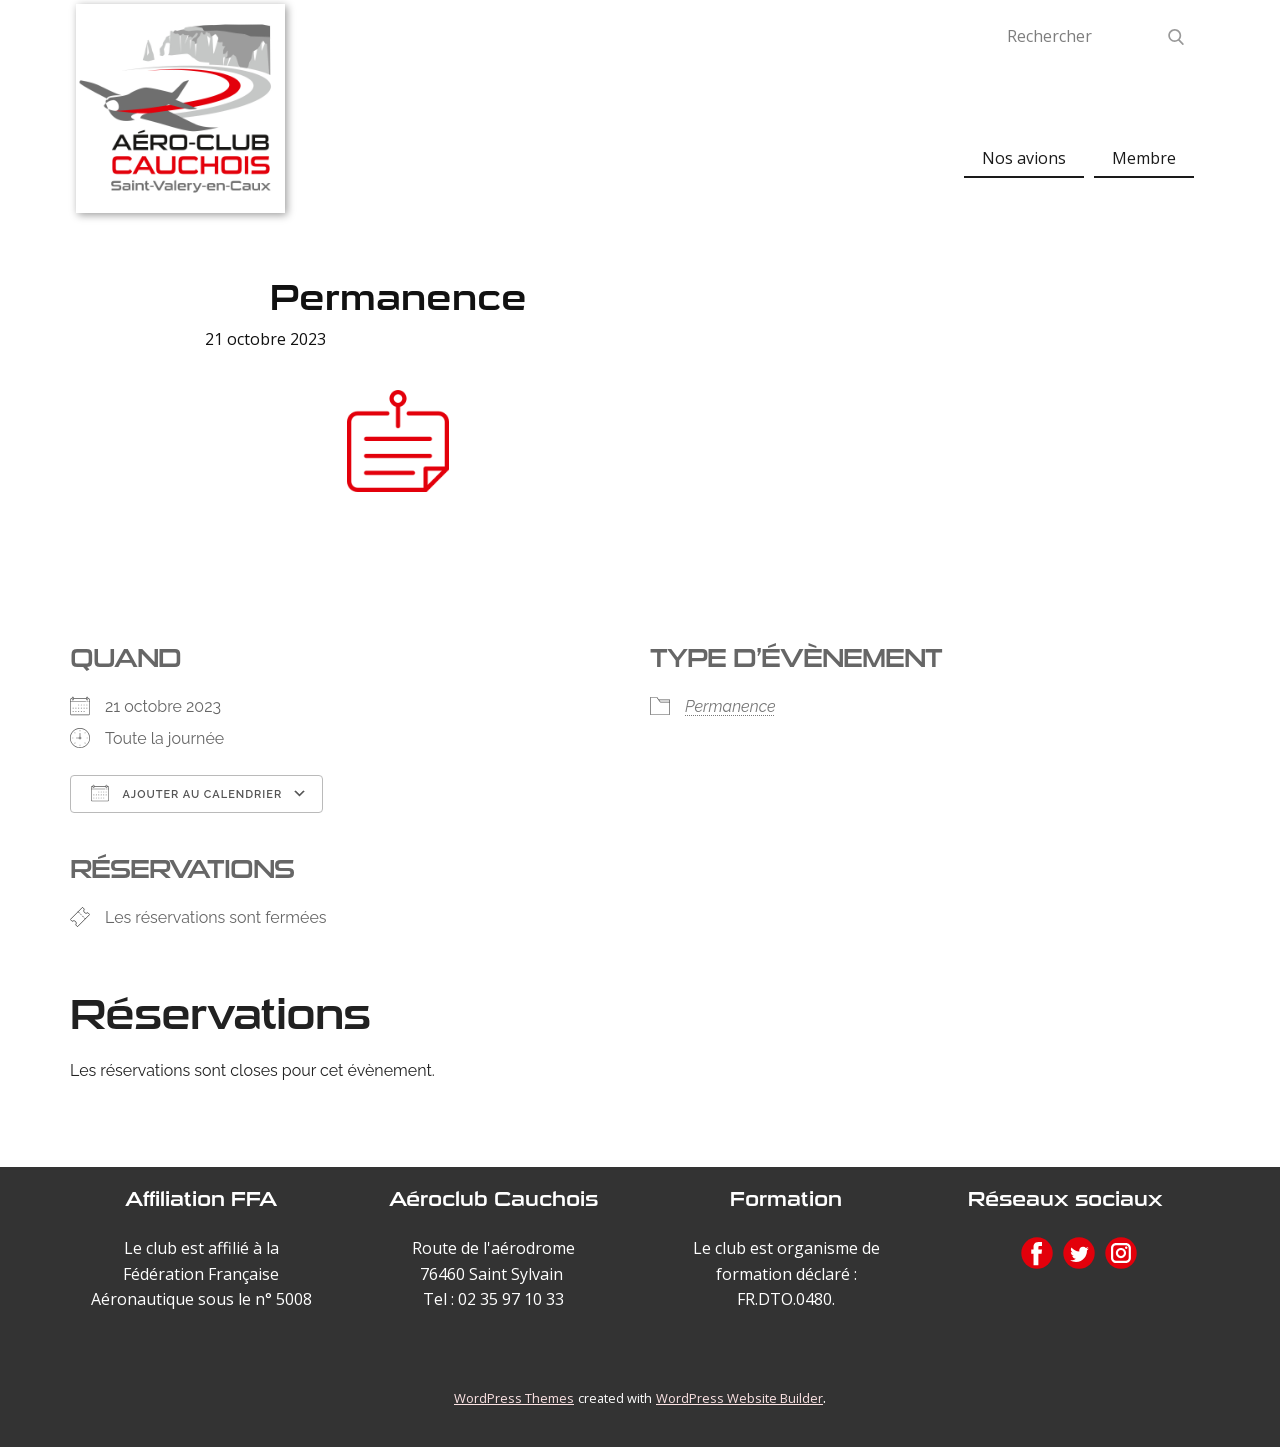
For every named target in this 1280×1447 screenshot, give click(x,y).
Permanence (730, 706)
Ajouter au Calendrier (186, 793)
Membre (1144, 158)
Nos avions (1024, 158)
